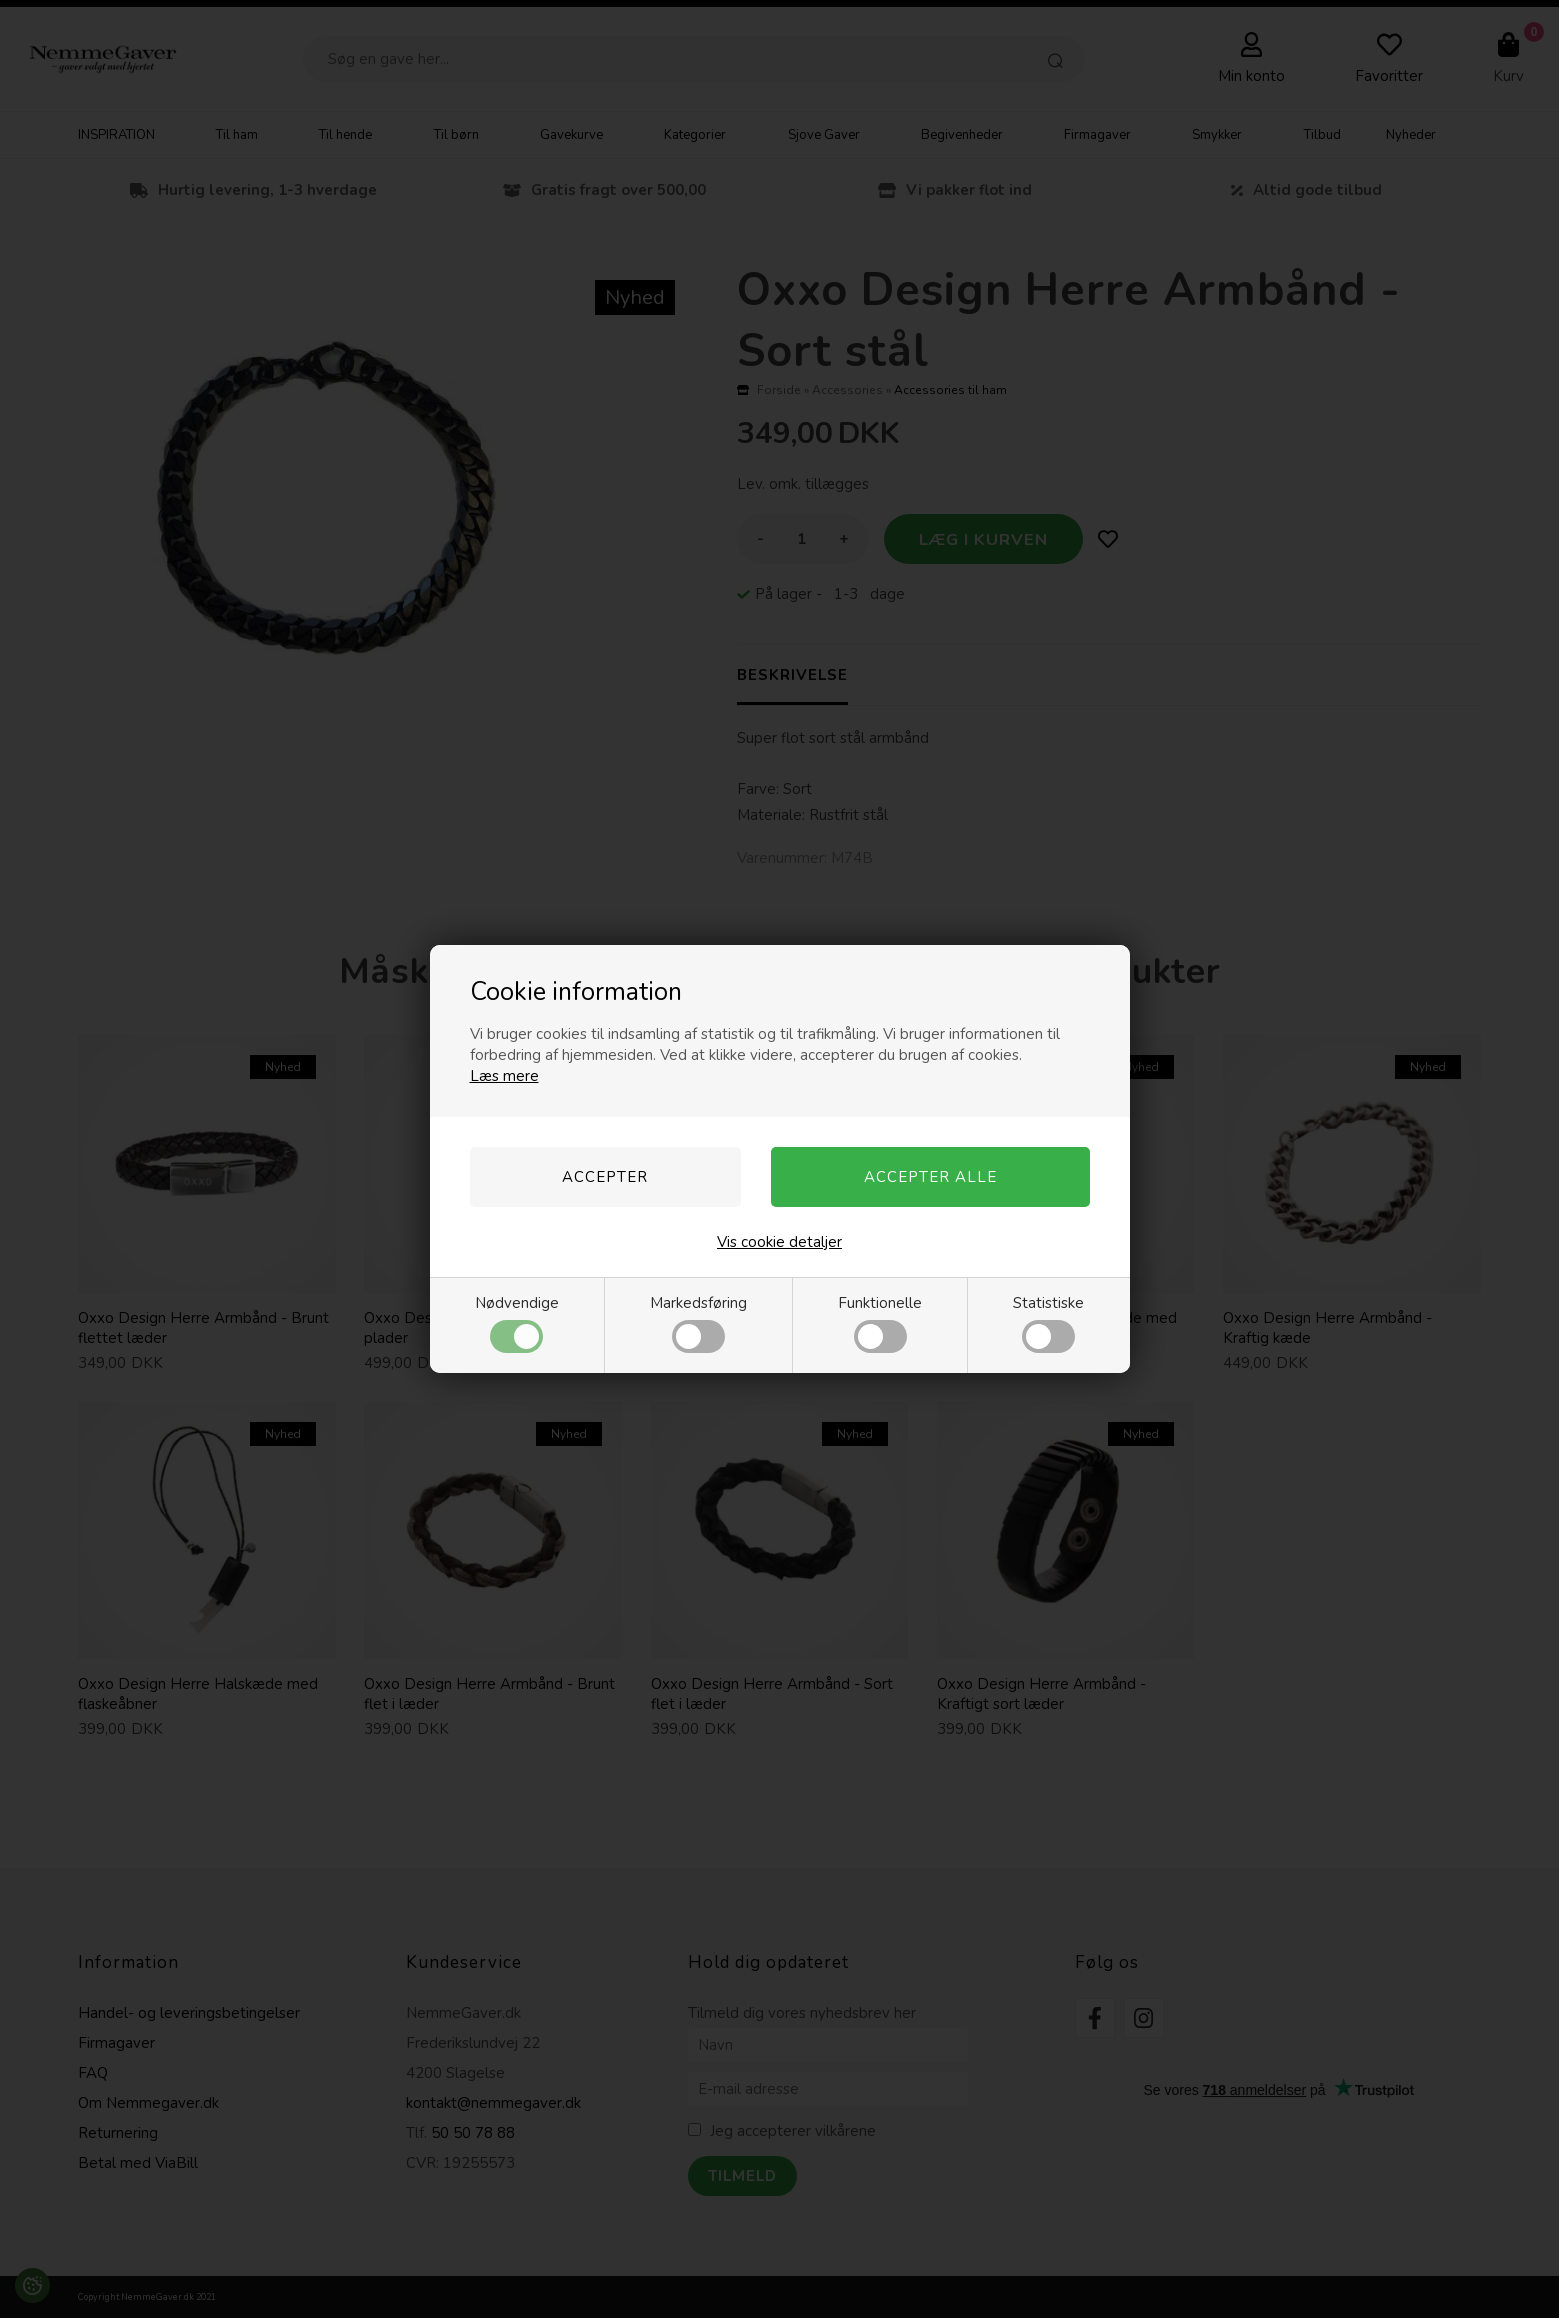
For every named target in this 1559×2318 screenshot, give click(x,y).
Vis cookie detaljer (779, 1242)
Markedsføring (698, 1323)
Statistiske (1048, 1323)
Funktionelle (880, 1323)
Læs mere (504, 1076)
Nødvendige (517, 1323)
